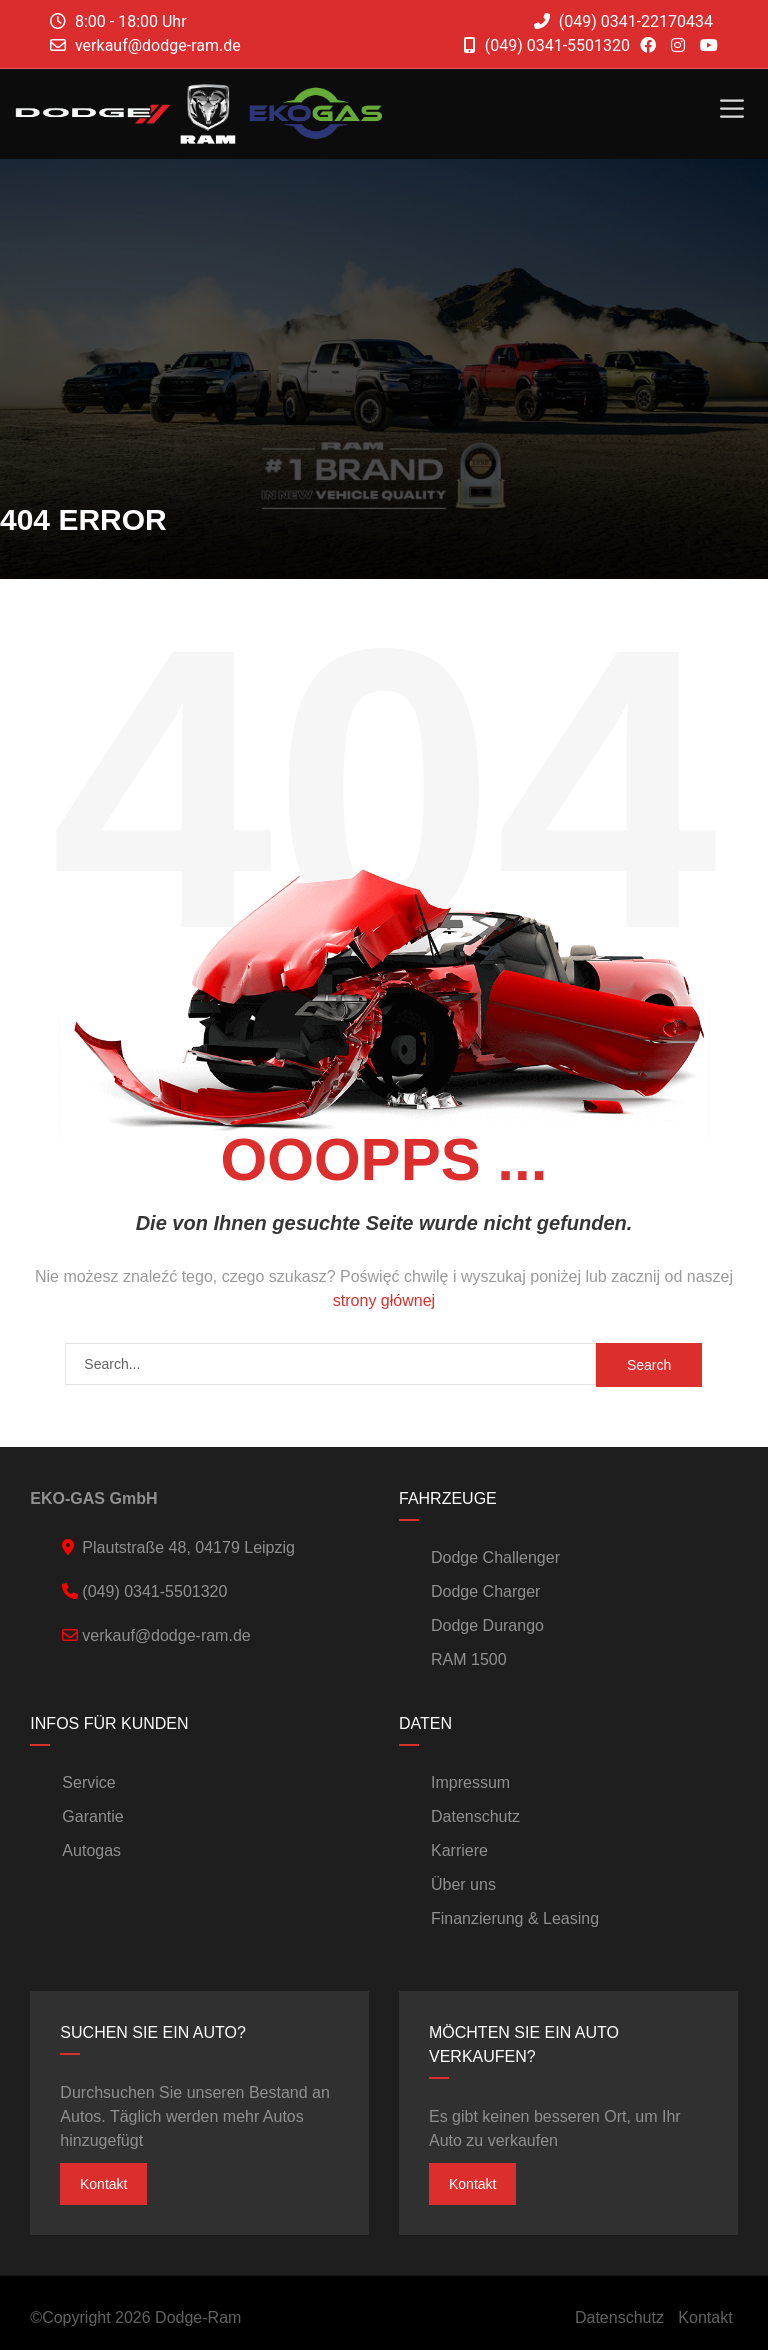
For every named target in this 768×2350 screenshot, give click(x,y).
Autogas (91, 1850)
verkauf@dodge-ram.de (158, 45)
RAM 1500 (469, 1659)
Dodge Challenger (495, 1557)
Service (88, 1782)
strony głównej (384, 1300)
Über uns (463, 1884)
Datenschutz (475, 1816)
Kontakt (103, 2184)
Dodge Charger (485, 1591)
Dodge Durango (487, 1625)
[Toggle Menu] (732, 108)
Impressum (470, 1782)
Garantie (92, 1816)
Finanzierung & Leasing (515, 1918)
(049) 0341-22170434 (623, 21)
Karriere (459, 1850)
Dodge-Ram (198, 2317)
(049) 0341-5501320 (547, 45)
